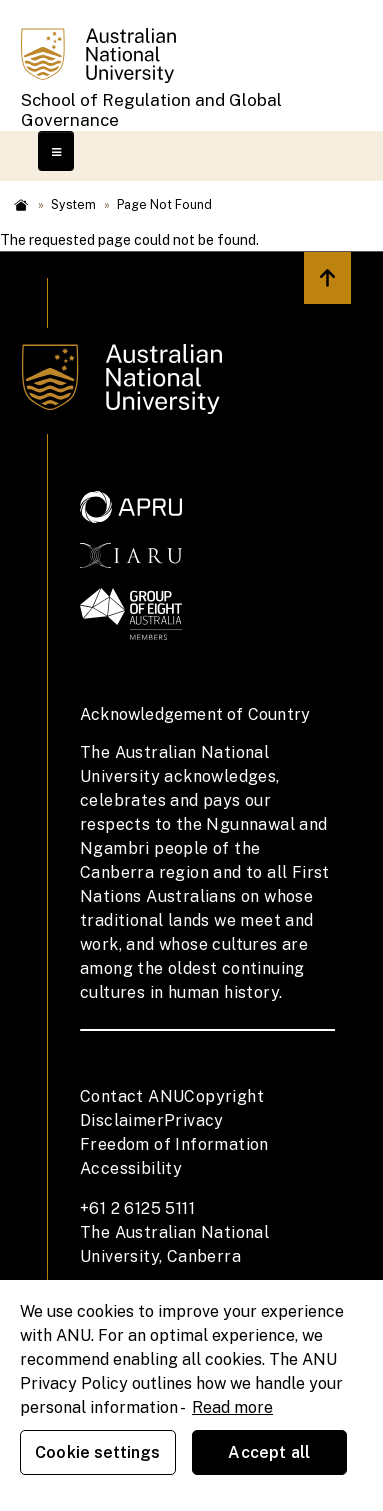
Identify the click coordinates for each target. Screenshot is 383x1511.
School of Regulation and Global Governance (151, 110)
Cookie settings (97, 1452)
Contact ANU (132, 1096)
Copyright (224, 1096)
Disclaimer (122, 1120)
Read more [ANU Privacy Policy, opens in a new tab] (232, 1407)
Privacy (194, 1120)
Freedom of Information (174, 1144)
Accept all (269, 1452)
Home (21, 205)
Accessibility (131, 1168)
